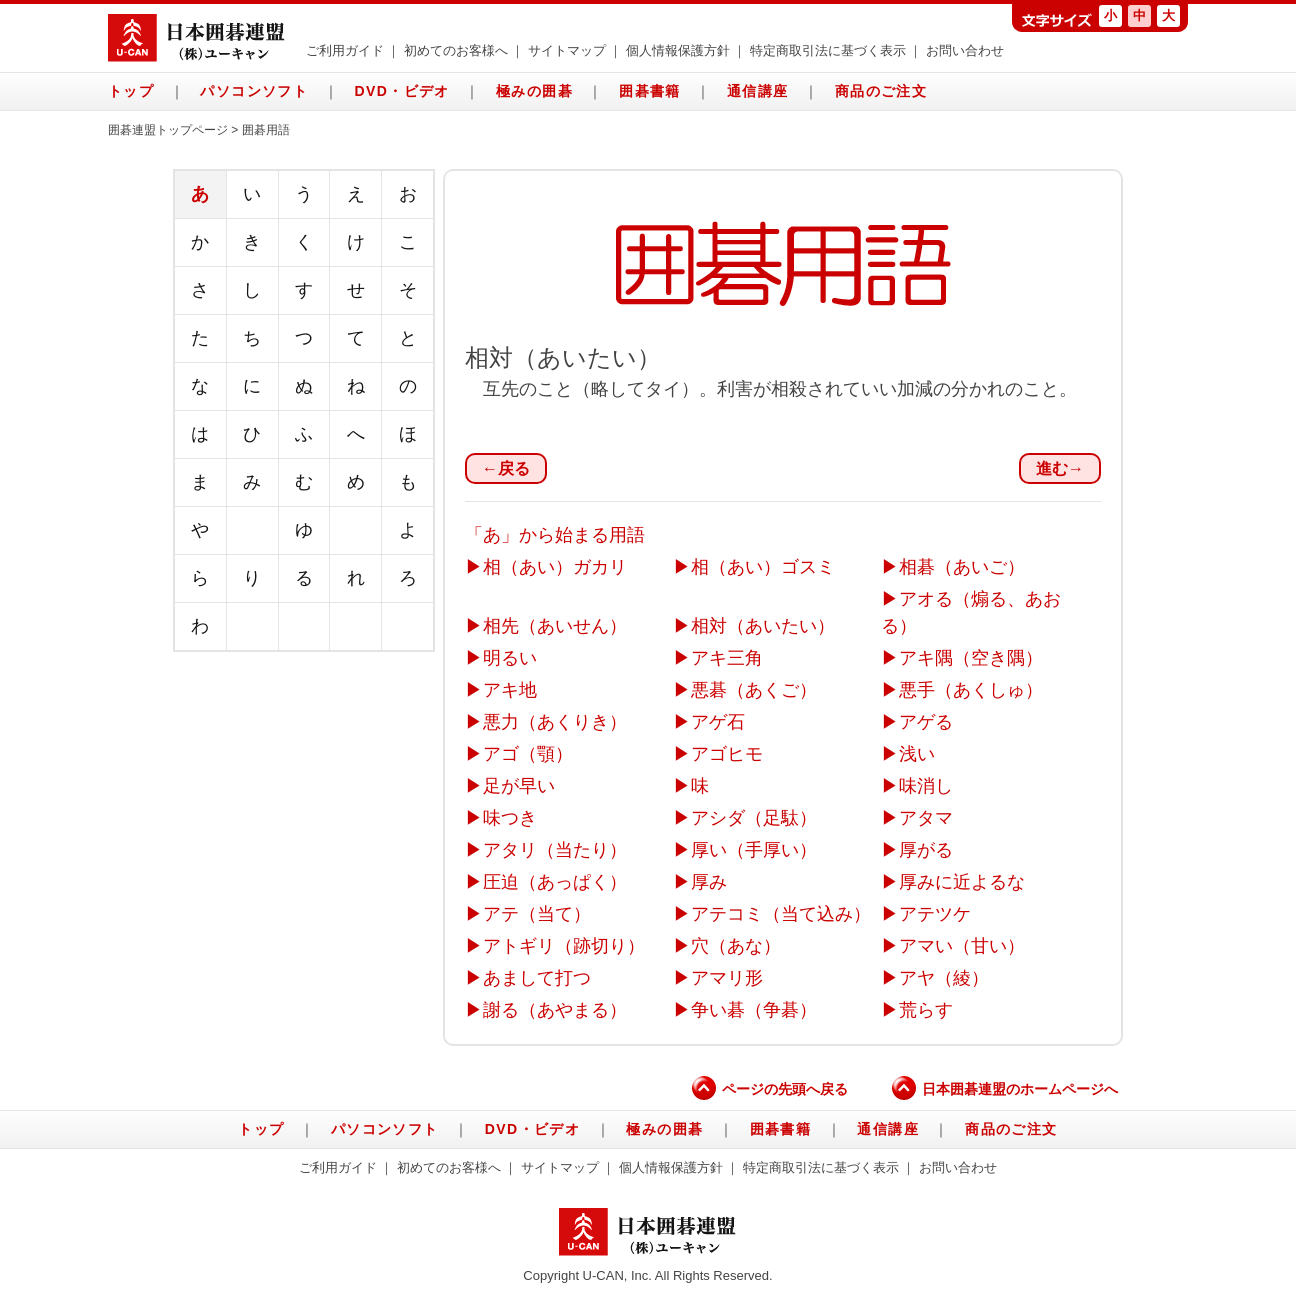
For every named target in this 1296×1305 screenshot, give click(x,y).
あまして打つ (537, 978)
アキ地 (510, 690)
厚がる (926, 850)
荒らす (926, 1010)
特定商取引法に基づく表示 (828, 51)
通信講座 (758, 91)
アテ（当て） (537, 914)
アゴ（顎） (528, 754)
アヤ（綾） (944, 978)
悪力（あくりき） (555, 722)
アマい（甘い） (962, 946)
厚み (709, 882)
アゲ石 (718, 722)
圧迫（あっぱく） (555, 882)
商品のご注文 (881, 91)
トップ (131, 91)
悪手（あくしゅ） (971, 690)
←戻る (506, 468)
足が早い (519, 786)
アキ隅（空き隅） (971, 658)
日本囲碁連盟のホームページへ (1005, 1089)
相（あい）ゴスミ (763, 567)
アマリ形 (727, 978)
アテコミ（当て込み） (781, 914)
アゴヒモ (727, 754)
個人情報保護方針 (678, 51)
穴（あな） (736, 946)
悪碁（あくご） (754, 690)
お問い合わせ (965, 51)
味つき (510, 818)
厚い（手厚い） (754, 850)
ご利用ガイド (345, 51)
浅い (917, 754)
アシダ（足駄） (754, 818)
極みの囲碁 (534, 91)
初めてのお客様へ (456, 51)
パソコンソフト (254, 91)
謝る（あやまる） (555, 1010)
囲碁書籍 (650, 91)
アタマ (926, 818)
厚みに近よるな (962, 882)
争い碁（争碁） (754, 1010)
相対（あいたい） (763, 626)
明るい (510, 658)
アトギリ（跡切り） (564, 946)
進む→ (1060, 468)
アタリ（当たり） (555, 850)
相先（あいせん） (555, 626)
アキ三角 (727, 658)
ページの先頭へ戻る (770, 1089)
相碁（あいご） (962, 567)
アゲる (926, 722)
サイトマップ (567, 51)
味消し (926, 786)
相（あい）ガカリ (555, 567)
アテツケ (935, 914)
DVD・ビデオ (401, 91)
